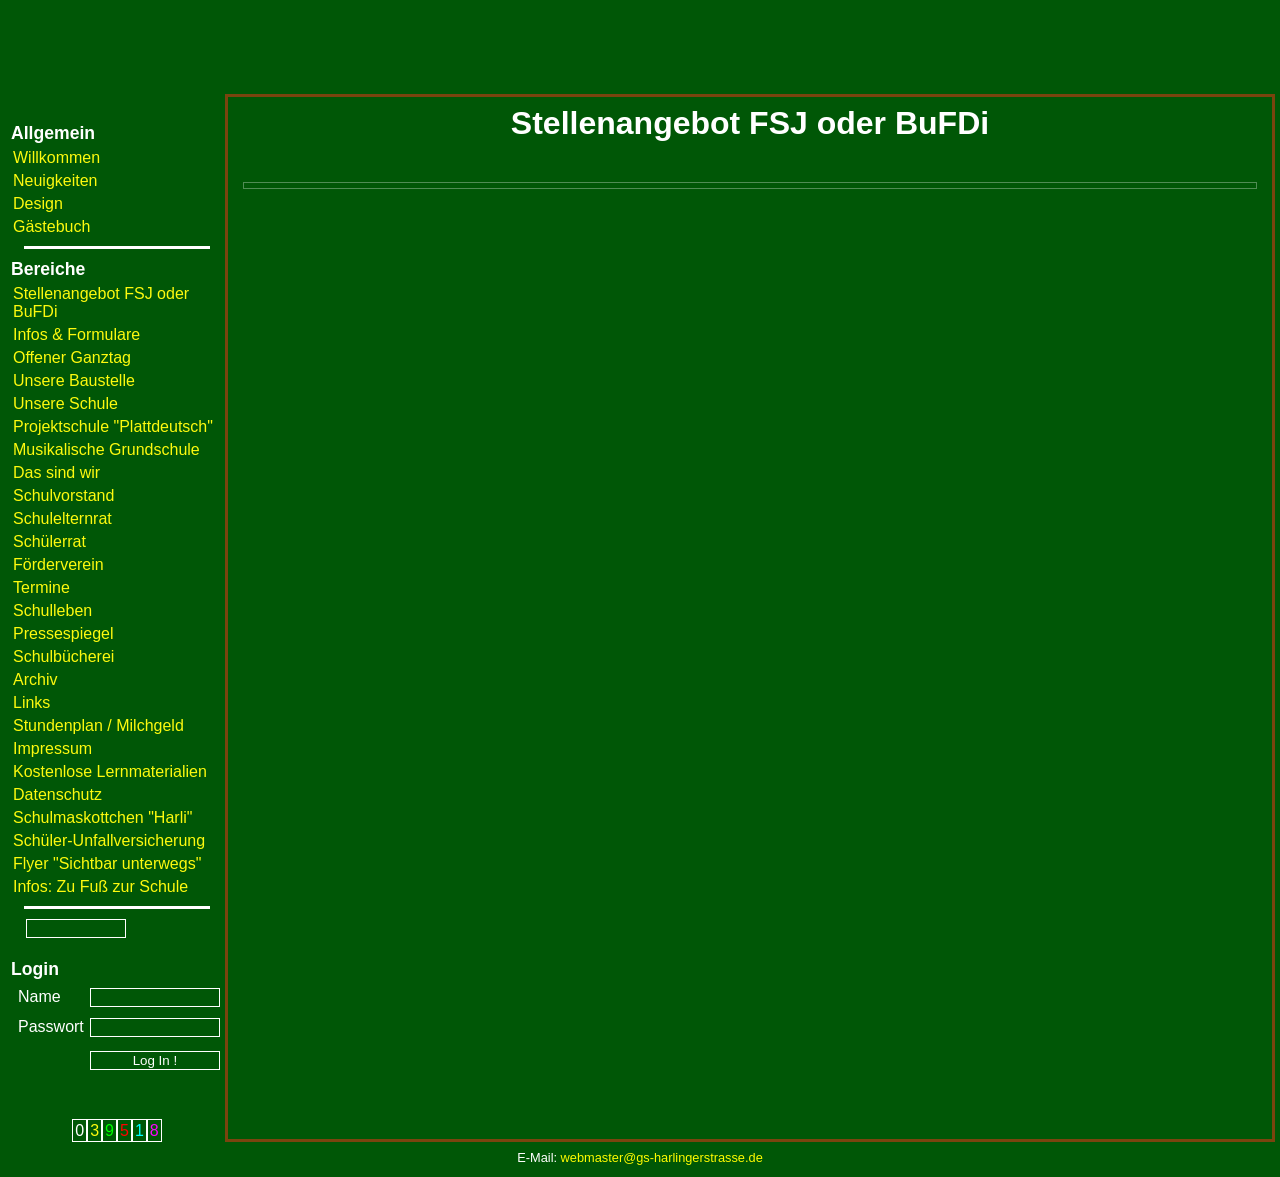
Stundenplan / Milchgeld (98, 725)
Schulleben (52, 610)
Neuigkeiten (55, 180)
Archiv (35, 679)
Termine (41, 587)
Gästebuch (51, 226)
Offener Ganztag (72, 357)
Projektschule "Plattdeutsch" (113, 426)
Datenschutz (57, 794)
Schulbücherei (63, 656)
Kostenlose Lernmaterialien (110, 771)
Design (38, 203)
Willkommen (56, 157)
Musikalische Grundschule (106, 449)
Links (31, 702)
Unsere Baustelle (74, 380)
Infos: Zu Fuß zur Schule (100, 886)
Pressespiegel (63, 633)
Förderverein (58, 564)
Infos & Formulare (76, 334)
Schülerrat (49, 541)
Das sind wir (56, 472)
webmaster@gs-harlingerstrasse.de (662, 1157)
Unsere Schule (65, 403)
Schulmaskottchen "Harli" (102, 817)
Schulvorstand (63, 495)
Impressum (52, 748)
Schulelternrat (62, 518)
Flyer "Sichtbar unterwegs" (107, 863)
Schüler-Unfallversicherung (109, 840)
